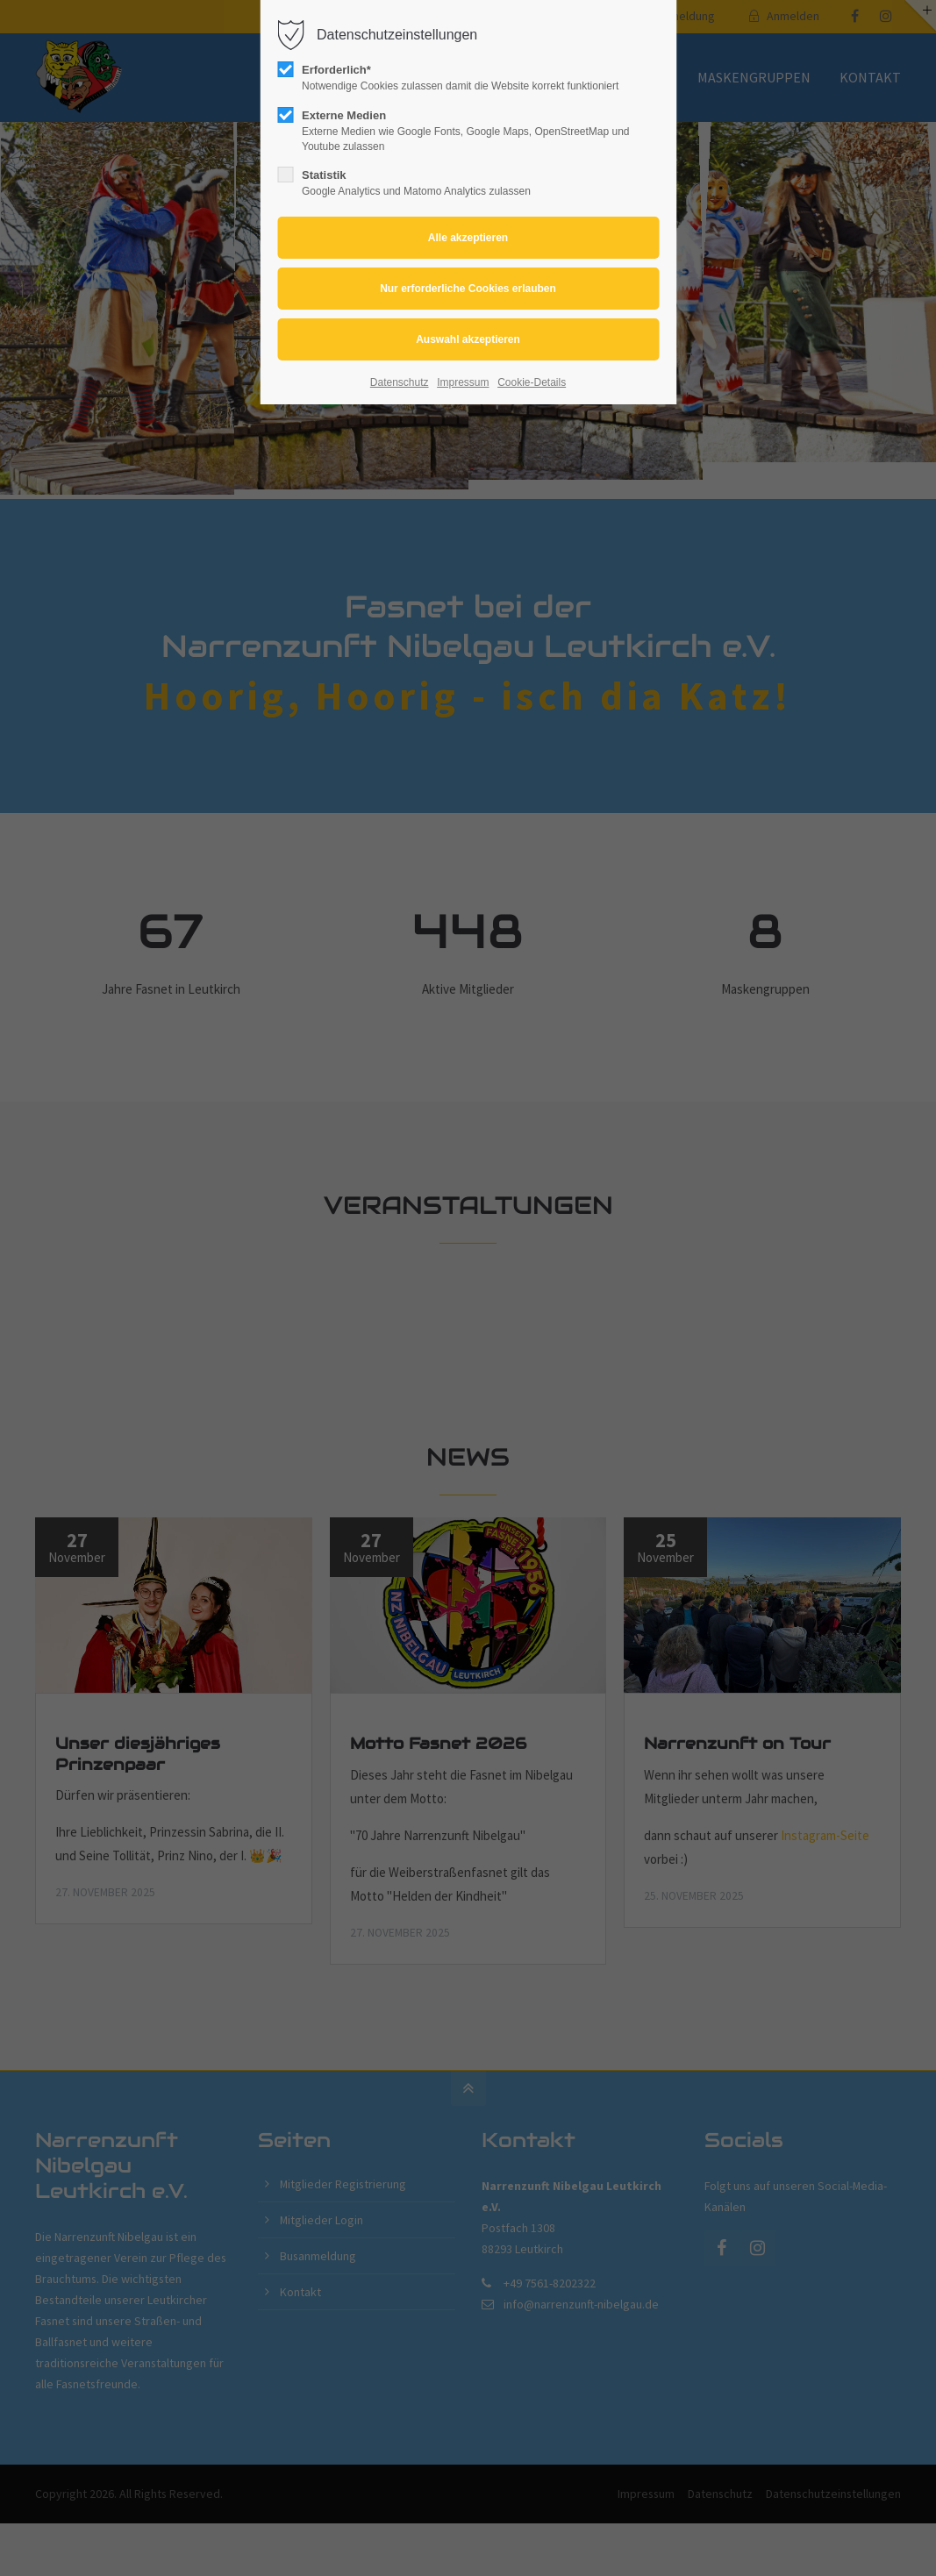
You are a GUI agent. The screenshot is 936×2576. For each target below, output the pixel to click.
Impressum (463, 382)
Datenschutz (399, 382)
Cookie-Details (531, 382)
